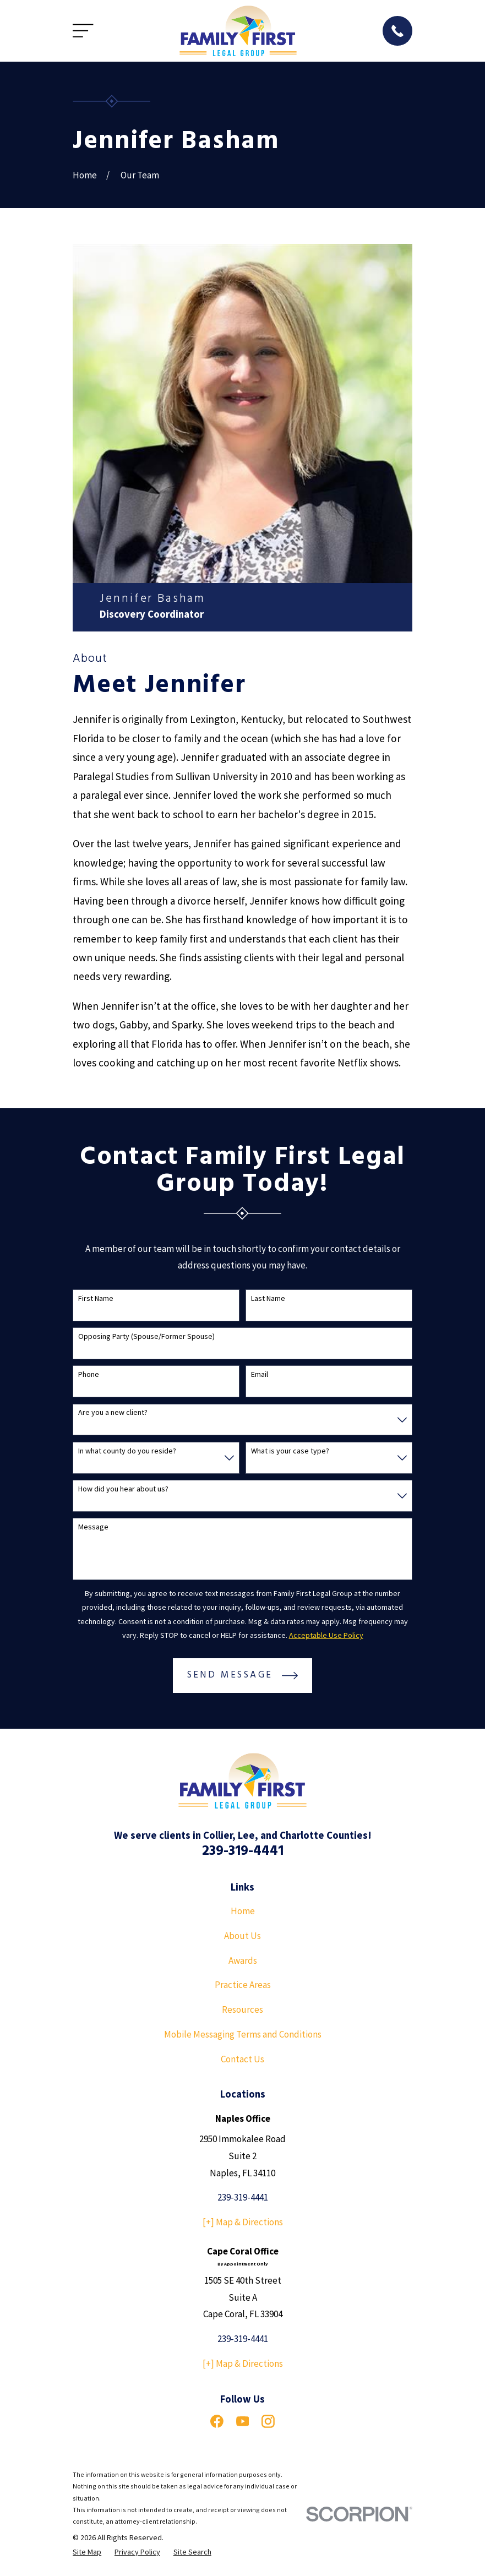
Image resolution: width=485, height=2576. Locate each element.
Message (93, 1527)
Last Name (268, 1298)
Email (259, 1374)
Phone (88, 1374)
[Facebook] (217, 2421)
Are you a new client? (113, 1412)
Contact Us (242, 2059)
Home (243, 1911)
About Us (242, 1936)
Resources (242, 2009)
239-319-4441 (243, 1851)
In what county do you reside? (127, 1451)
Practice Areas (243, 1985)
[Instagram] (268, 2421)
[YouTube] (242, 2421)
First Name (95, 1298)
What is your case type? (290, 1451)
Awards (242, 1960)
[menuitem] (87, 2552)
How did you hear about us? (123, 1489)
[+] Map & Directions (243, 2222)
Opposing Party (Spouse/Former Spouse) (146, 1336)
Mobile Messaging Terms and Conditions (242, 2034)
